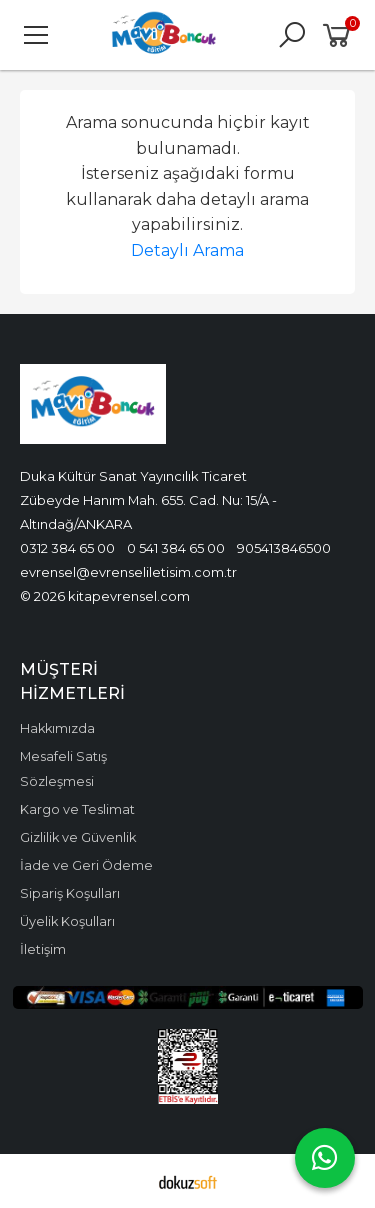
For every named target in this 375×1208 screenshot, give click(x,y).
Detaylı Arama (187, 250)
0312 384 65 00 (67, 548)
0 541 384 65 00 (176, 548)
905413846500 (284, 548)
